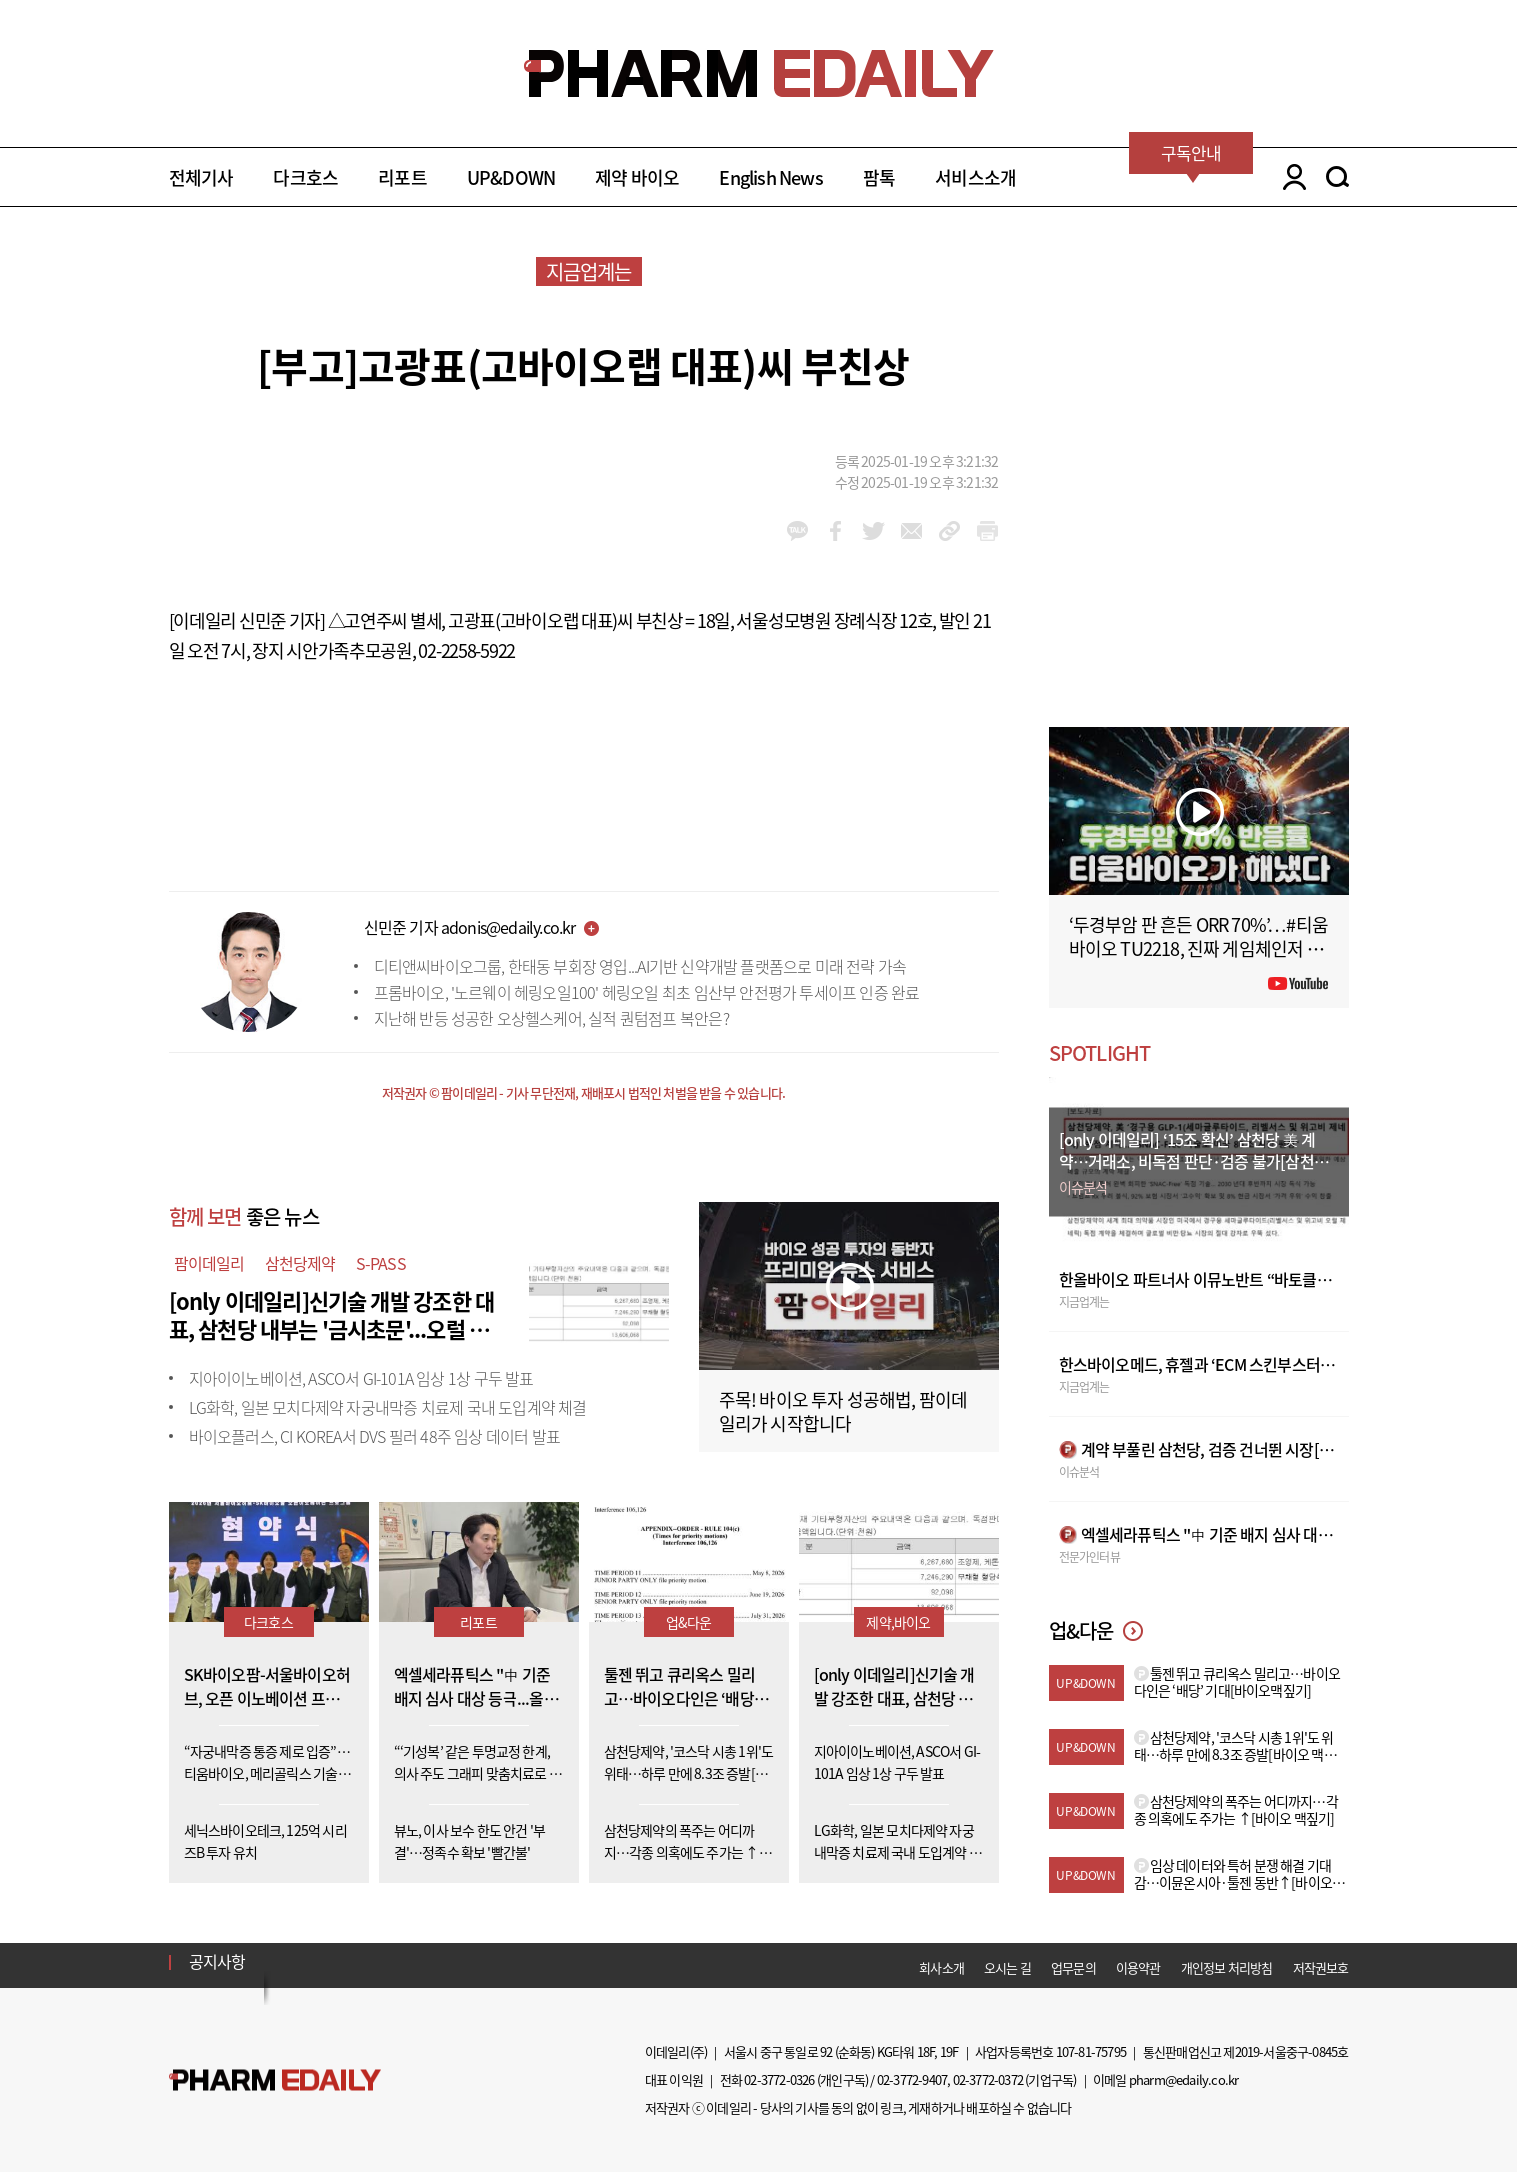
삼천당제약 (300, 1263)
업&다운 (689, 1622)
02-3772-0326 (779, 2079)
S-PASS (381, 1263)
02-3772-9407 (912, 2079)
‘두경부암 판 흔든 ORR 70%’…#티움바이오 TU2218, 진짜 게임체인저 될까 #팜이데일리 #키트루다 (1199, 948)
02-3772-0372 (988, 2079)
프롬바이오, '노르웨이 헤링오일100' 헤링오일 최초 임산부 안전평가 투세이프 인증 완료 (647, 992)
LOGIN (1289, 177)
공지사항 (217, 1961)
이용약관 (1138, 1967)
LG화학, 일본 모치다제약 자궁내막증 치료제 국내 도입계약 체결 (388, 1407)
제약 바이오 (637, 177)
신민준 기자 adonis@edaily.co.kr (470, 927)
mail (911, 531)
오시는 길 (1007, 1967)
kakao (797, 531)
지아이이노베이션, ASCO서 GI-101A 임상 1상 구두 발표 (361, 1378)
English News (770, 177)
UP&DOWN (511, 177)
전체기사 (201, 177)
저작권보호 (1321, 1967)
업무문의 (1073, 1967)
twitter (873, 531)
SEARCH (1337, 177)
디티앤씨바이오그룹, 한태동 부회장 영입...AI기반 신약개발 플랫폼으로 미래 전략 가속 (640, 966)
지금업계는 (589, 271)
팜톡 (879, 177)
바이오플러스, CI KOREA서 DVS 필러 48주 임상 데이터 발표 (375, 1436)
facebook (835, 531)
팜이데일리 (209, 1263)
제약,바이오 (898, 1622)
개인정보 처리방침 (1227, 1967)
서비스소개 (975, 177)
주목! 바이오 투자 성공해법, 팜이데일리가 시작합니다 (843, 1411)
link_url (949, 531)
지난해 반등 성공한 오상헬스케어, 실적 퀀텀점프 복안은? (551, 1018)
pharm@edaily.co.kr (1184, 2079)
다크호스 (305, 177)
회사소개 (941, 1967)
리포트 (402, 177)
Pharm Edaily (275, 2080)
